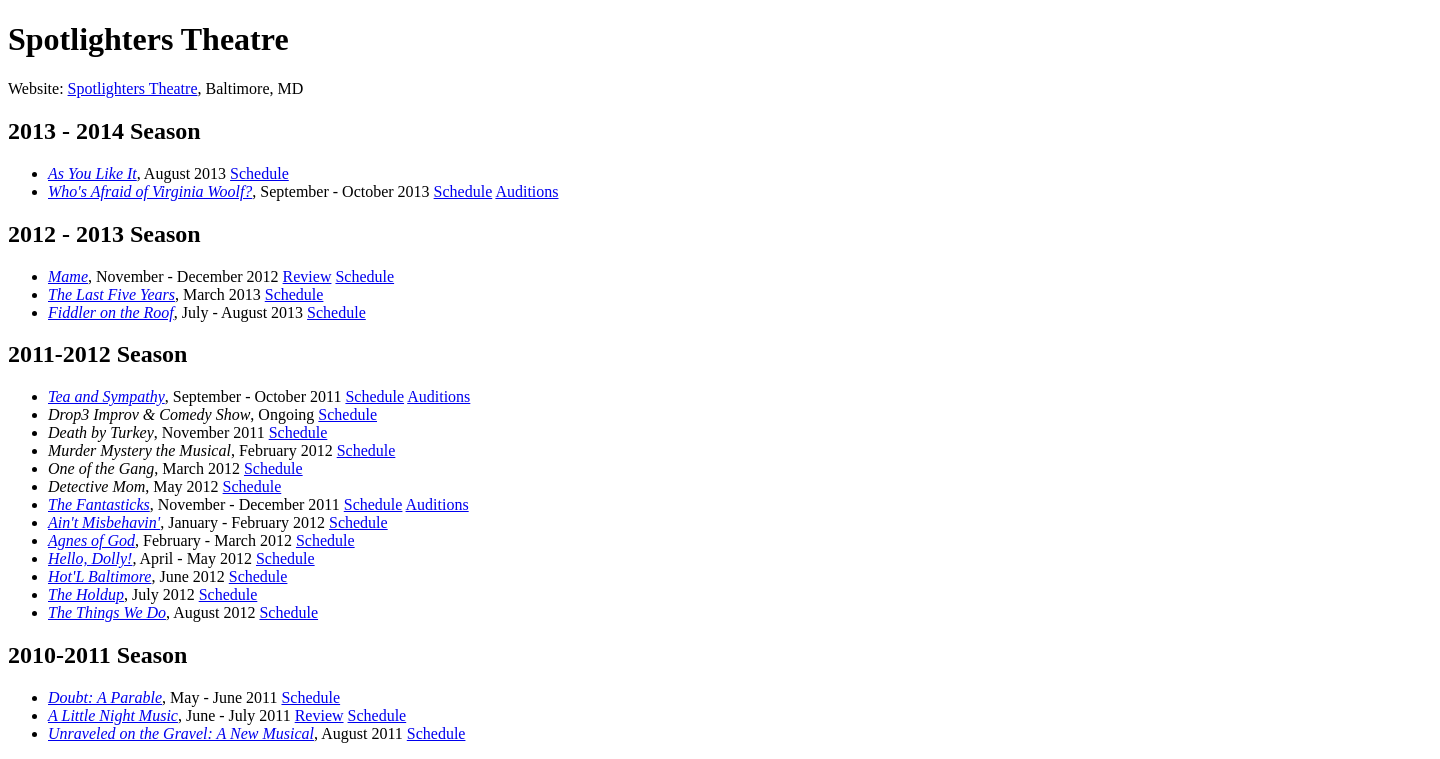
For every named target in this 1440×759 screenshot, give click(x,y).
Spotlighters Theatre (133, 88)
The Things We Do (107, 612)
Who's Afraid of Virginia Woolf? (150, 191)
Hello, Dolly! (90, 558)
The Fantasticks (99, 504)
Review (307, 276)
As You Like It (92, 173)
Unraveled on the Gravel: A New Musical (181, 733)
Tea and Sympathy (106, 396)
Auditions (526, 191)
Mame (68, 276)
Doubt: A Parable (105, 697)
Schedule (259, 173)
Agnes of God (91, 540)
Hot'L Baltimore (99, 576)
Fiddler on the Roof (111, 312)
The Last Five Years (111, 294)
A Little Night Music (113, 715)
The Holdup (86, 594)
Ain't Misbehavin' (104, 522)
